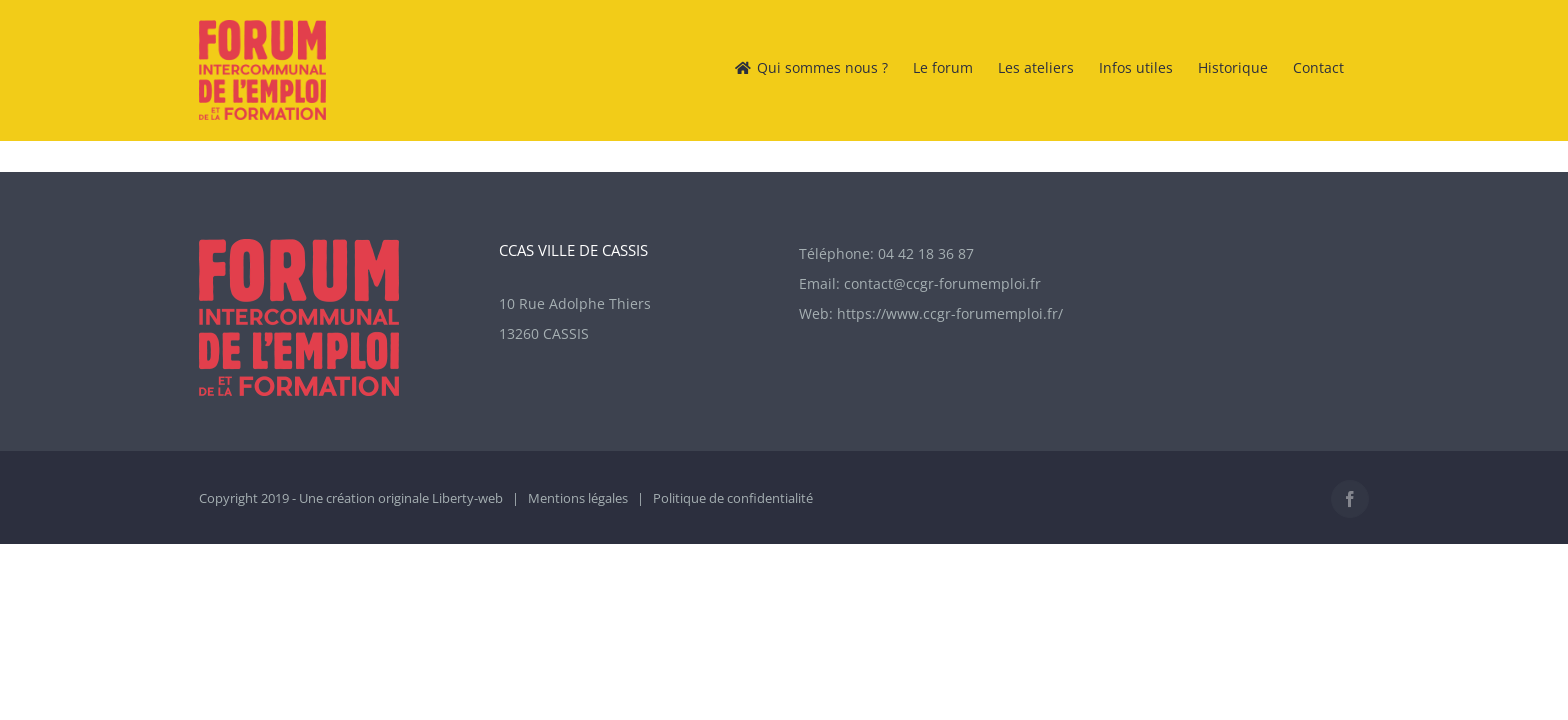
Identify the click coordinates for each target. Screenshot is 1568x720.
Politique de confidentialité (733, 498)
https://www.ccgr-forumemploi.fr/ (950, 313)
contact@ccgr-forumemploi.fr (942, 283)
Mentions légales (578, 498)
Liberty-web (467, 498)
